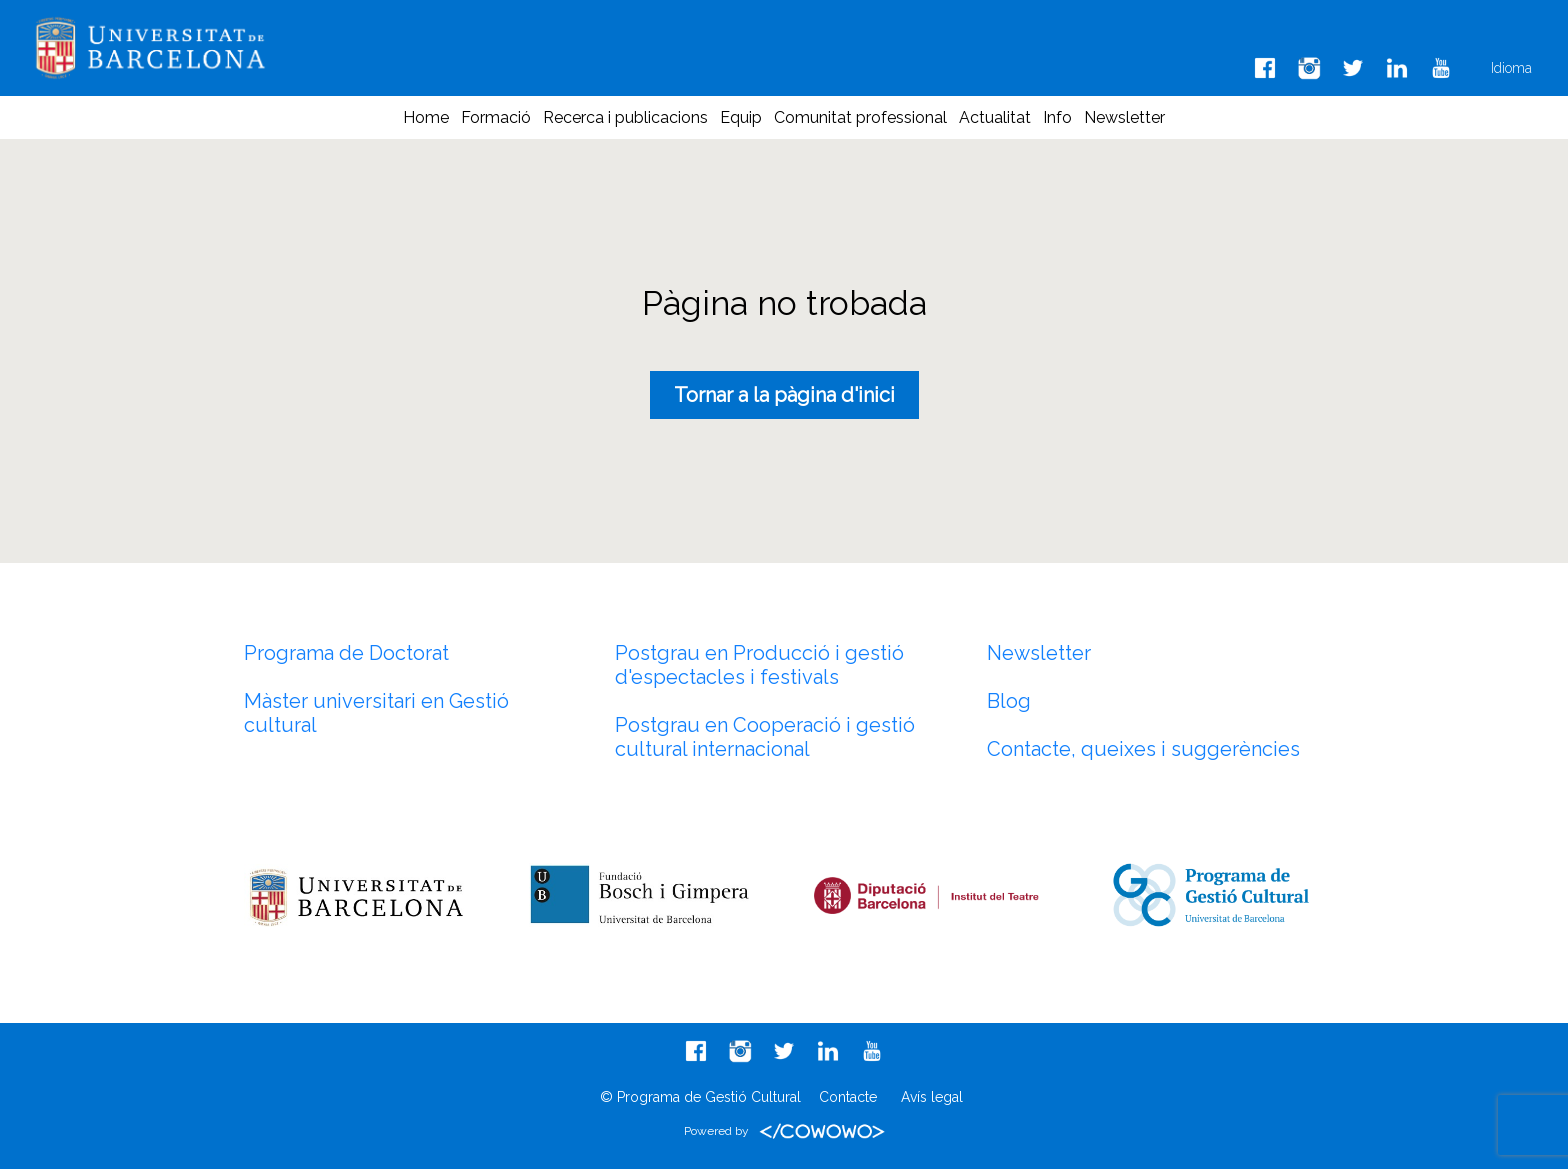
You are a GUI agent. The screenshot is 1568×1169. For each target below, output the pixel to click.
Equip (741, 117)
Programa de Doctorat (346, 653)
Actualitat (995, 117)
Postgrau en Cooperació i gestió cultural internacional (765, 737)
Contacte (848, 1097)
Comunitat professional (860, 117)
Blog (1009, 701)
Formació (496, 117)
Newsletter (1124, 117)
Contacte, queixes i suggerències (1143, 749)
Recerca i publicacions (625, 117)
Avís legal (932, 1097)
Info (1057, 117)
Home (426, 117)
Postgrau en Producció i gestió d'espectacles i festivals (759, 665)
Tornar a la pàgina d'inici (784, 395)
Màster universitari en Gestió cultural (376, 713)
